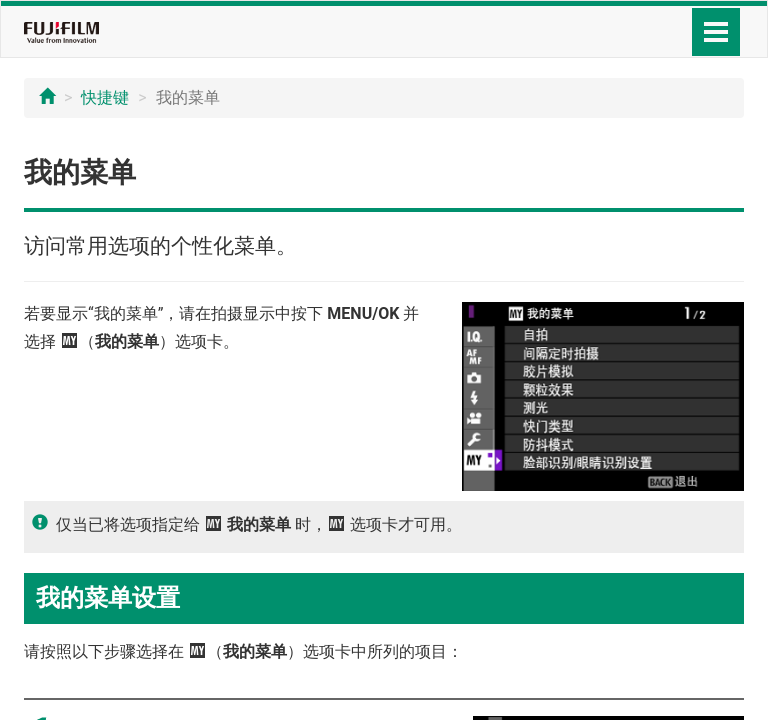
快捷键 (105, 97)
